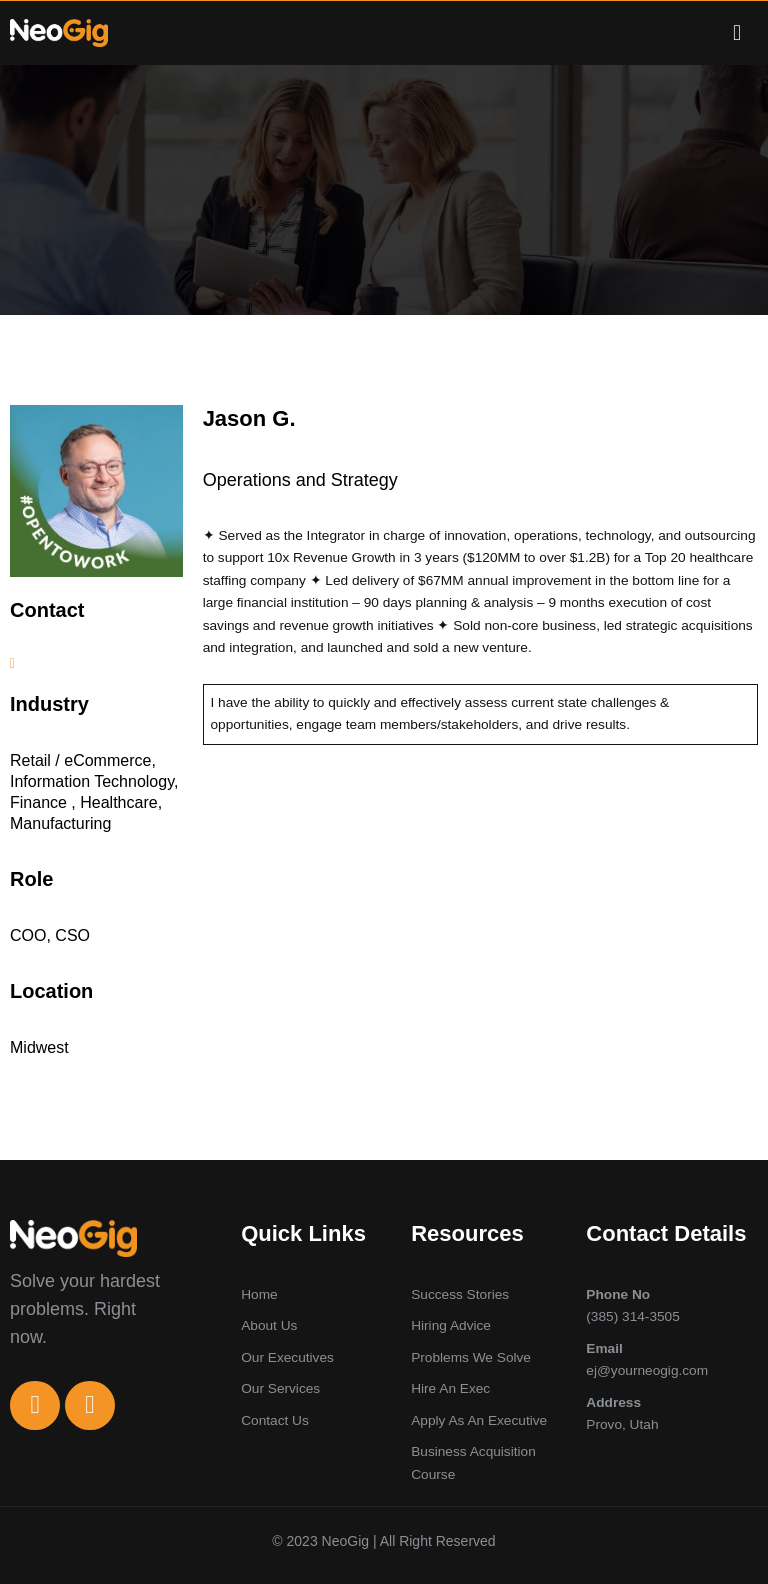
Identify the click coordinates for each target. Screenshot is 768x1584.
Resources (467, 1232)
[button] (737, 32)
